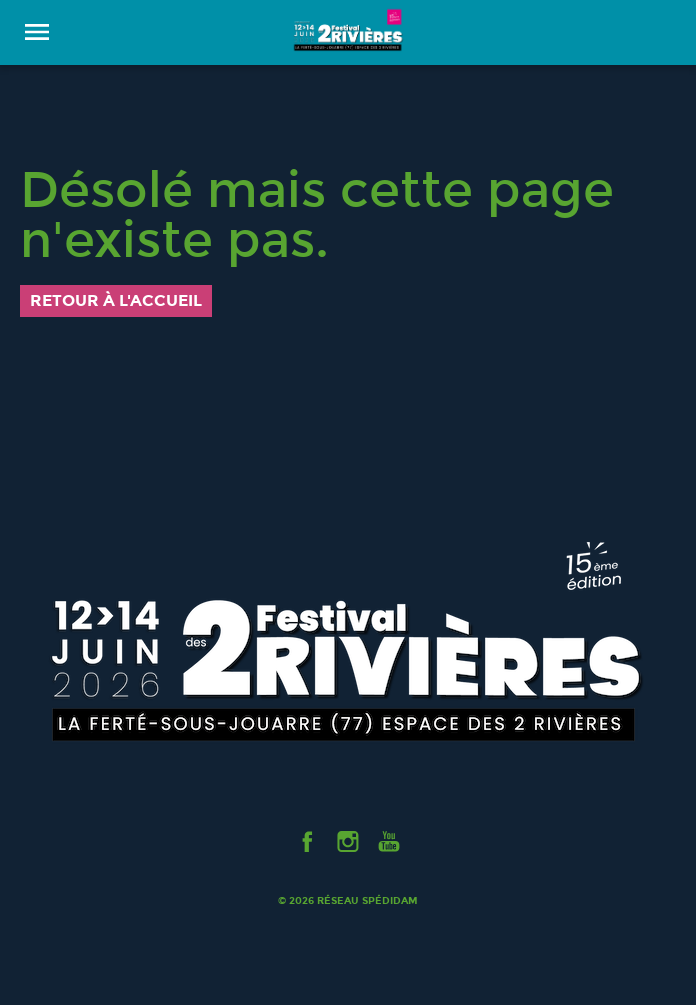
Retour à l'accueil (116, 300)
